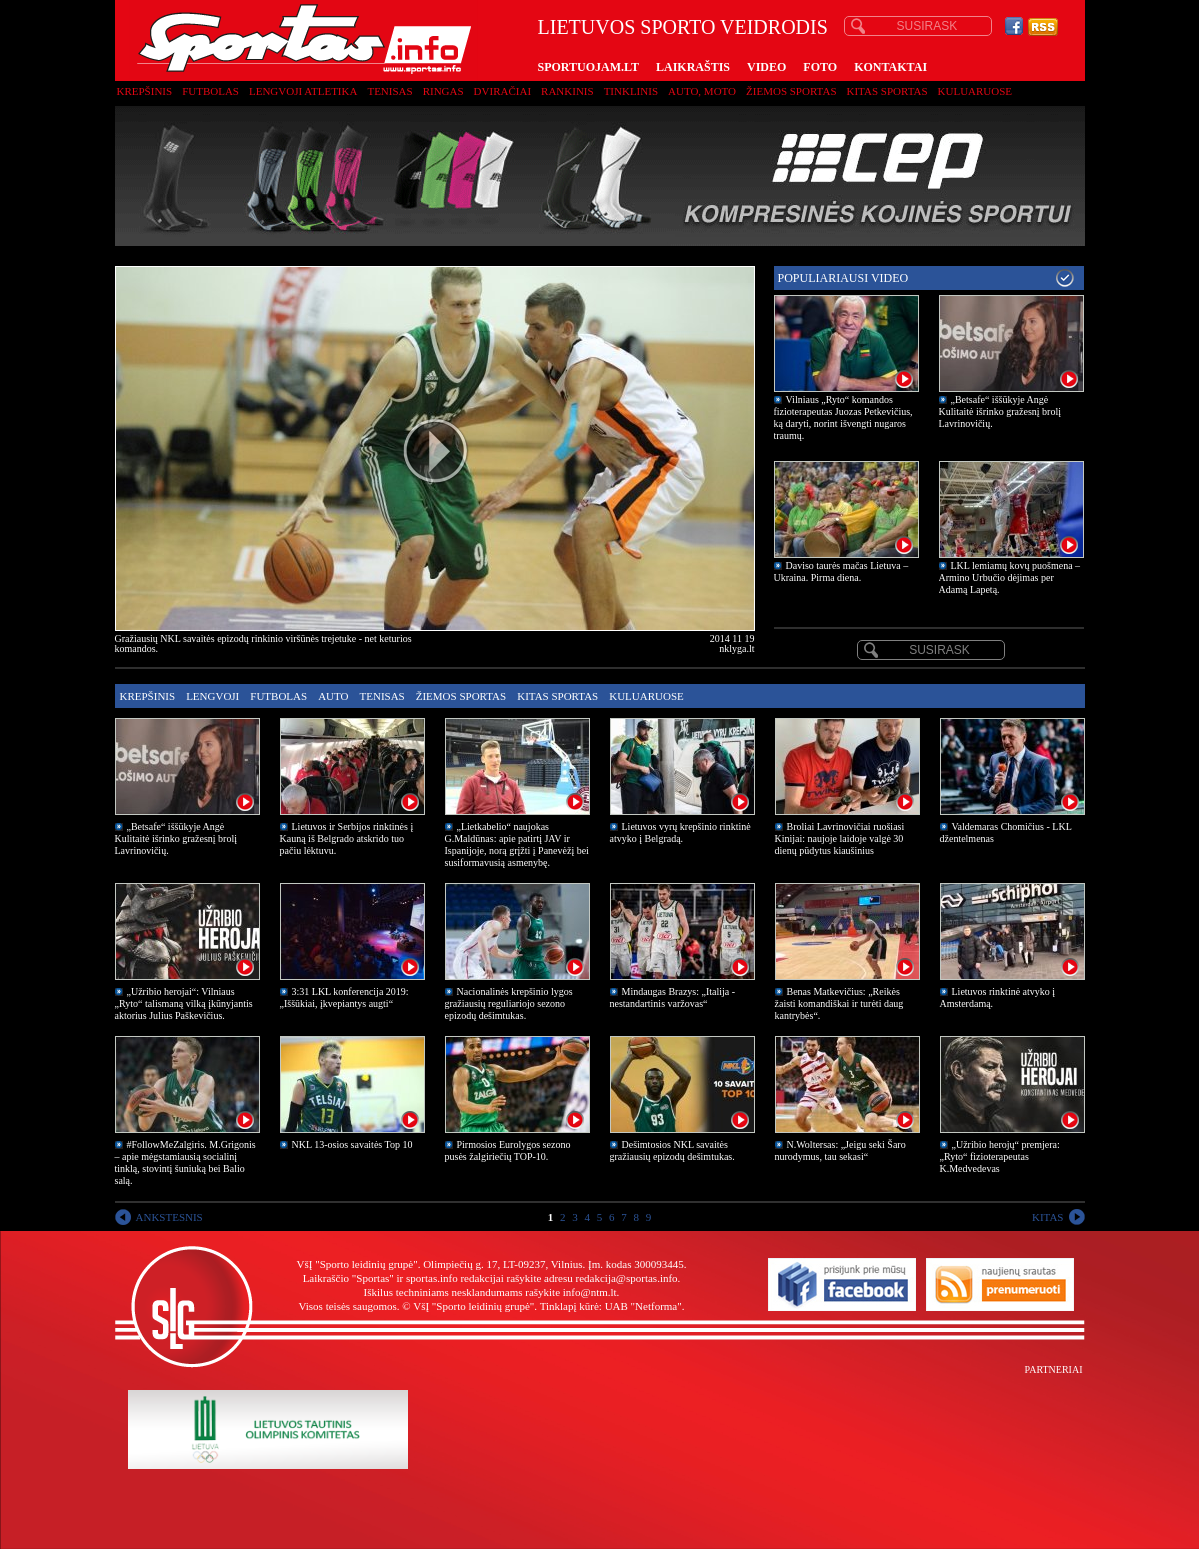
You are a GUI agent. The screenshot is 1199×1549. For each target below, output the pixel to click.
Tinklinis (631, 91)
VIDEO (766, 67)
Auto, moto (702, 91)
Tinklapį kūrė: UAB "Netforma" (611, 1306)
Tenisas (389, 91)
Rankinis (567, 91)
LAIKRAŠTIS (693, 67)
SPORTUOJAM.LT (588, 67)
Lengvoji (212, 696)
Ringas (443, 91)
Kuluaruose (975, 91)
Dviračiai (502, 91)
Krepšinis (145, 91)
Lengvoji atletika (303, 91)
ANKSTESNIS (169, 1217)
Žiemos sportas (791, 91)
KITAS (1048, 1217)
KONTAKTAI (890, 67)
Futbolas (210, 91)
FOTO (820, 67)
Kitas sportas (887, 91)
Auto (333, 696)
